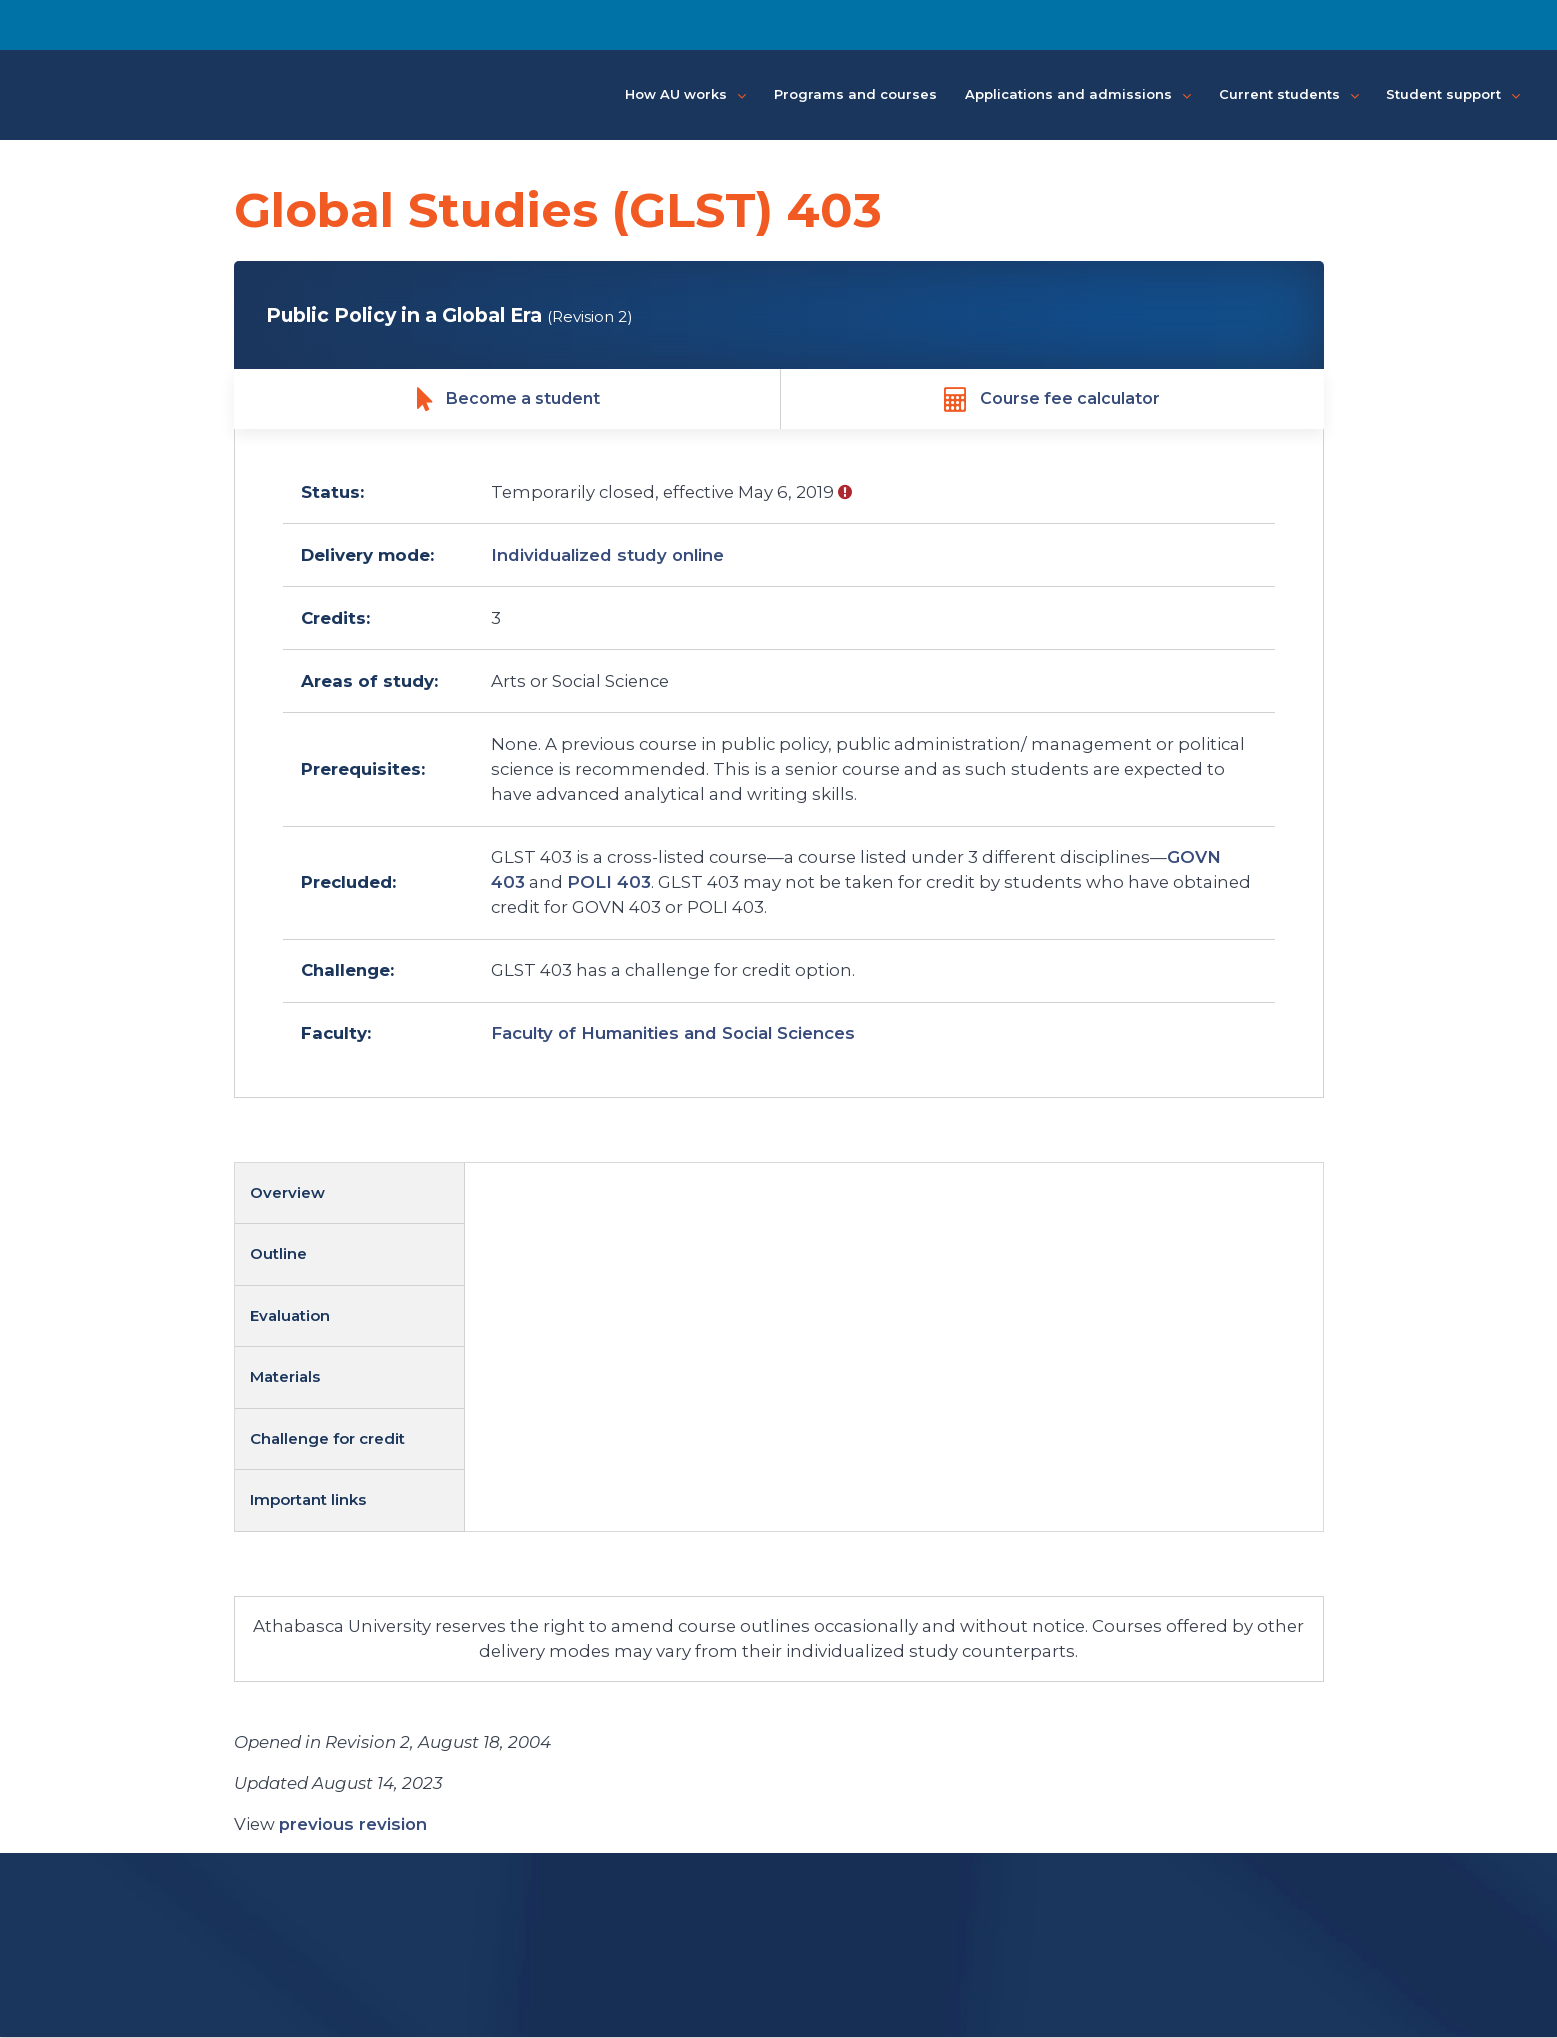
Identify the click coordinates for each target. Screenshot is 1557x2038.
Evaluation (290, 1316)
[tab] (350, 1194)
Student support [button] (1453, 94)
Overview (287, 1193)
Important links (308, 1500)
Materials (285, 1377)
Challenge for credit (327, 1439)
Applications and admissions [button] (1078, 94)
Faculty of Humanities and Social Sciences (673, 1034)
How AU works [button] (685, 94)
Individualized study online (607, 556)
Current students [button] (1289, 94)
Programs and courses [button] (855, 94)
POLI (609, 883)
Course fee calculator (1052, 400)
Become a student (508, 400)
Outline (278, 1254)
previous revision (353, 1825)
